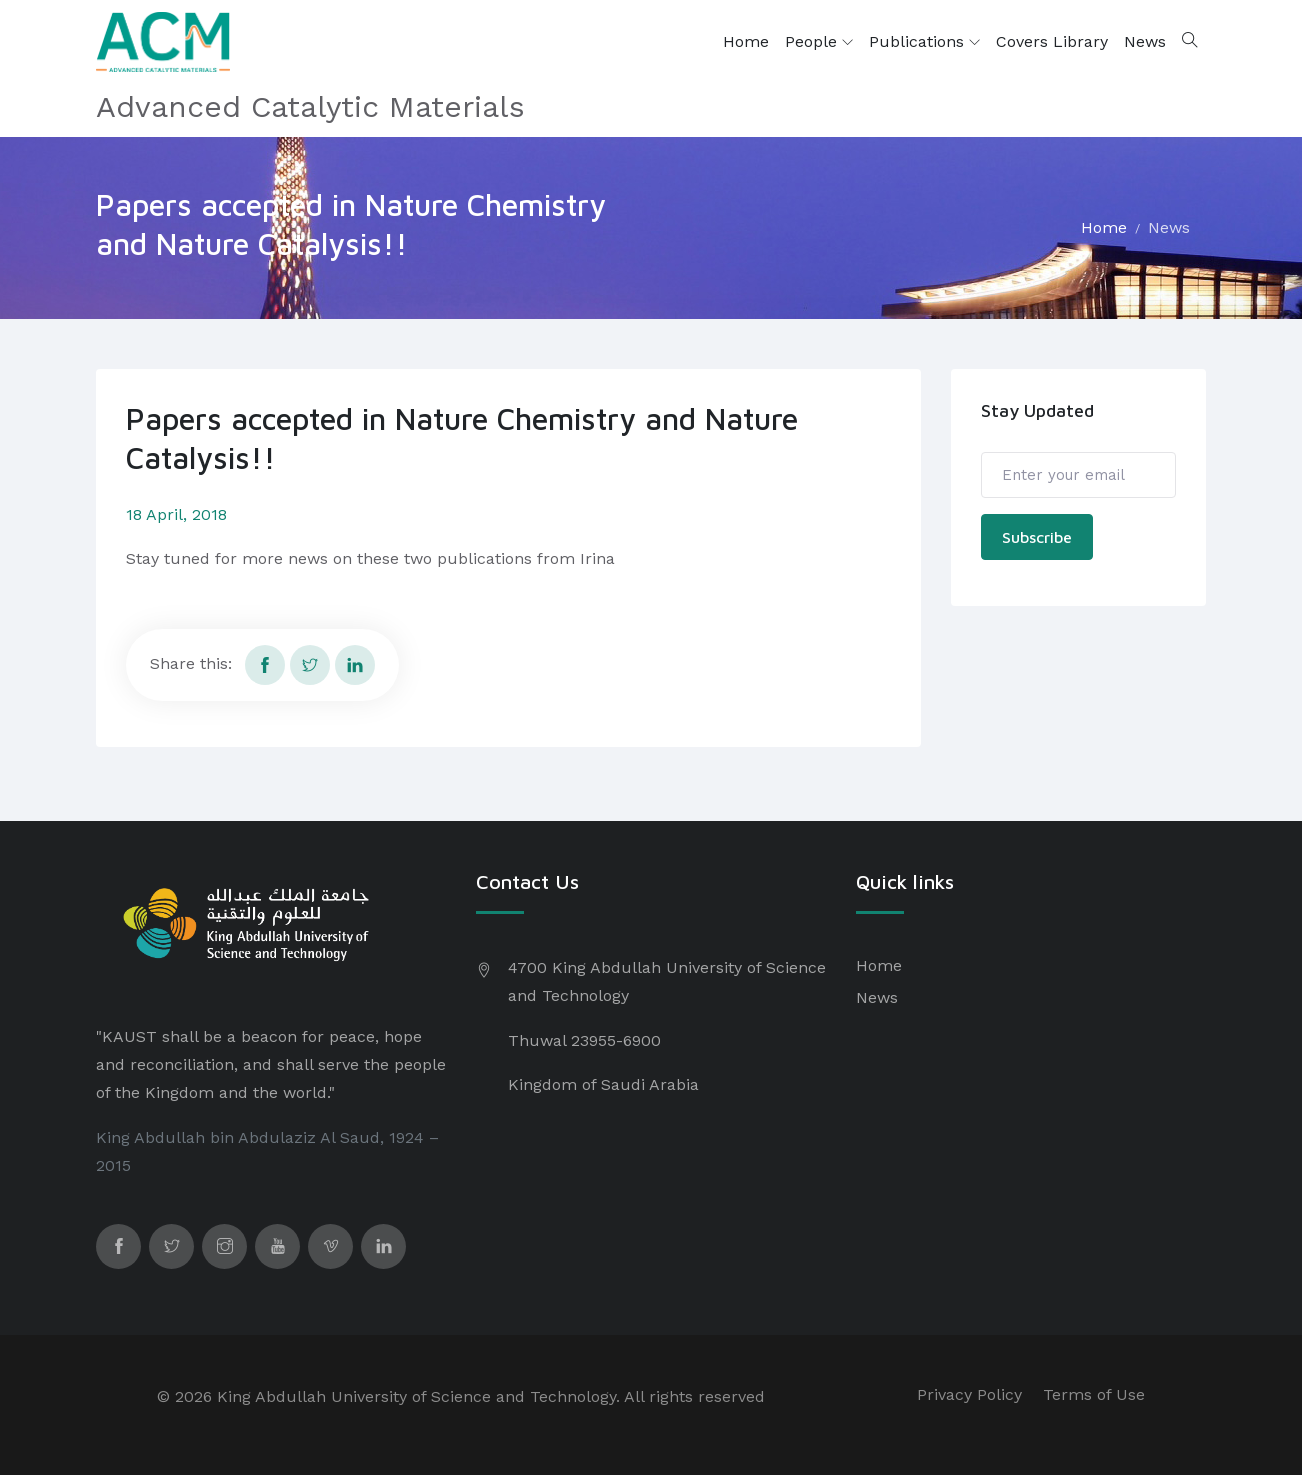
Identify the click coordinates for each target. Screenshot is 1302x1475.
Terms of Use (1094, 1394)
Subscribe (1037, 537)
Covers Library (1052, 41)
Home (746, 41)
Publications (924, 42)
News (1145, 41)
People (819, 42)
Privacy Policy (969, 1394)
